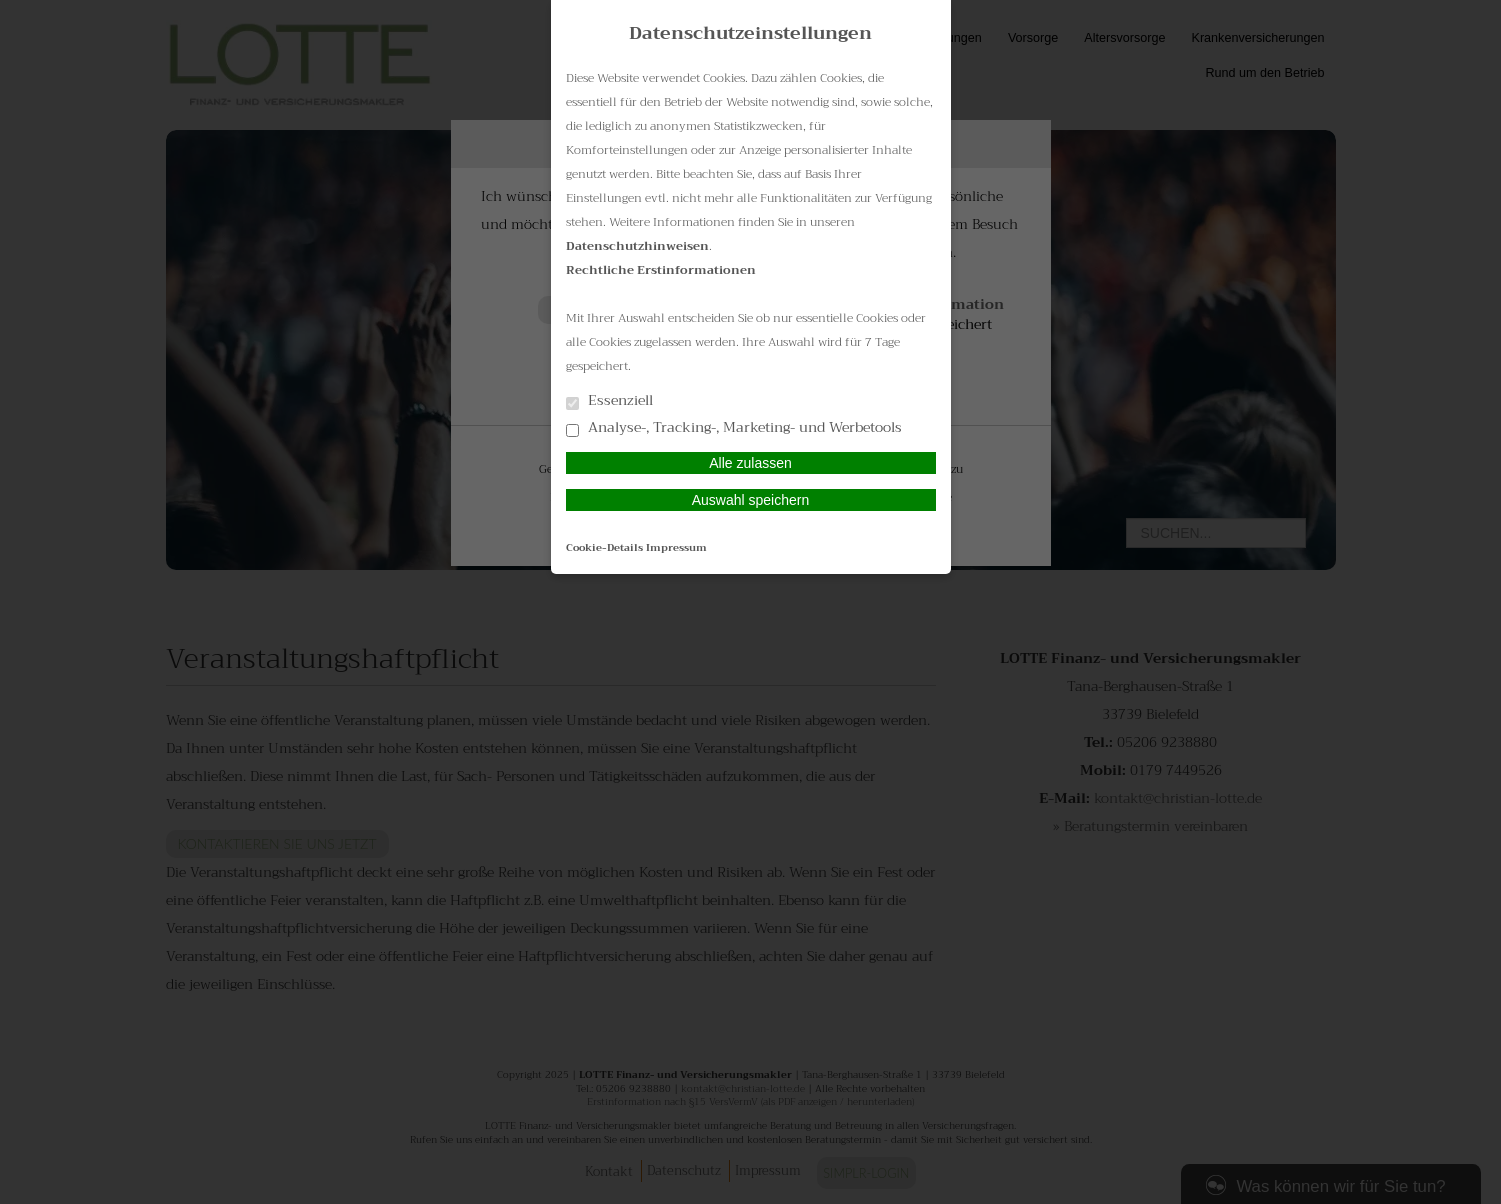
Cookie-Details (604, 547)
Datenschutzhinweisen (637, 246)
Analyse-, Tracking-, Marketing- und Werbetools (734, 428)
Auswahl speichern (751, 500)
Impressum (676, 547)
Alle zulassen (750, 463)
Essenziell (609, 401)
